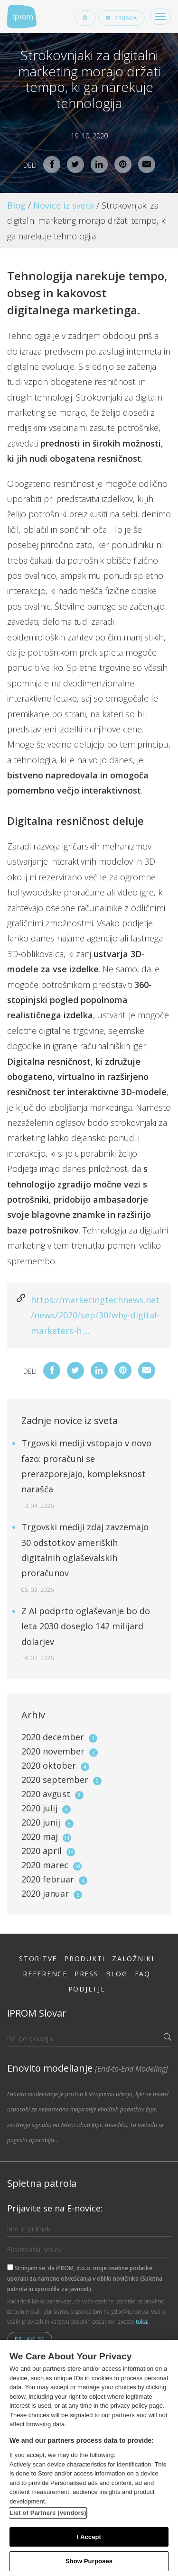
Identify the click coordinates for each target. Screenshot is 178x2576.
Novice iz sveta (63, 205)
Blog (16, 205)
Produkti (84, 1958)
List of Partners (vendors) (47, 2512)
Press (87, 1973)
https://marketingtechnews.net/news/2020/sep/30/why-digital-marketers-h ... (95, 1315)
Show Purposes (89, 2561)
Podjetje (86, 1988)
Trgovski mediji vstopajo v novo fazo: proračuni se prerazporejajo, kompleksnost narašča (86, 1473)
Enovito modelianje (87, 2068)
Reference (45, 1973)
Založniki (133, 1958)
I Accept (89, 2536)
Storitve (38, 1958)
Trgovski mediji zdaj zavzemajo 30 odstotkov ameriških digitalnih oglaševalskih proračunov (85, 1557)
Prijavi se (30, 2339)
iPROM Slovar (36, 2013)
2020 (59, 1737)
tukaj (142, 2322)
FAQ (142, 1973)
